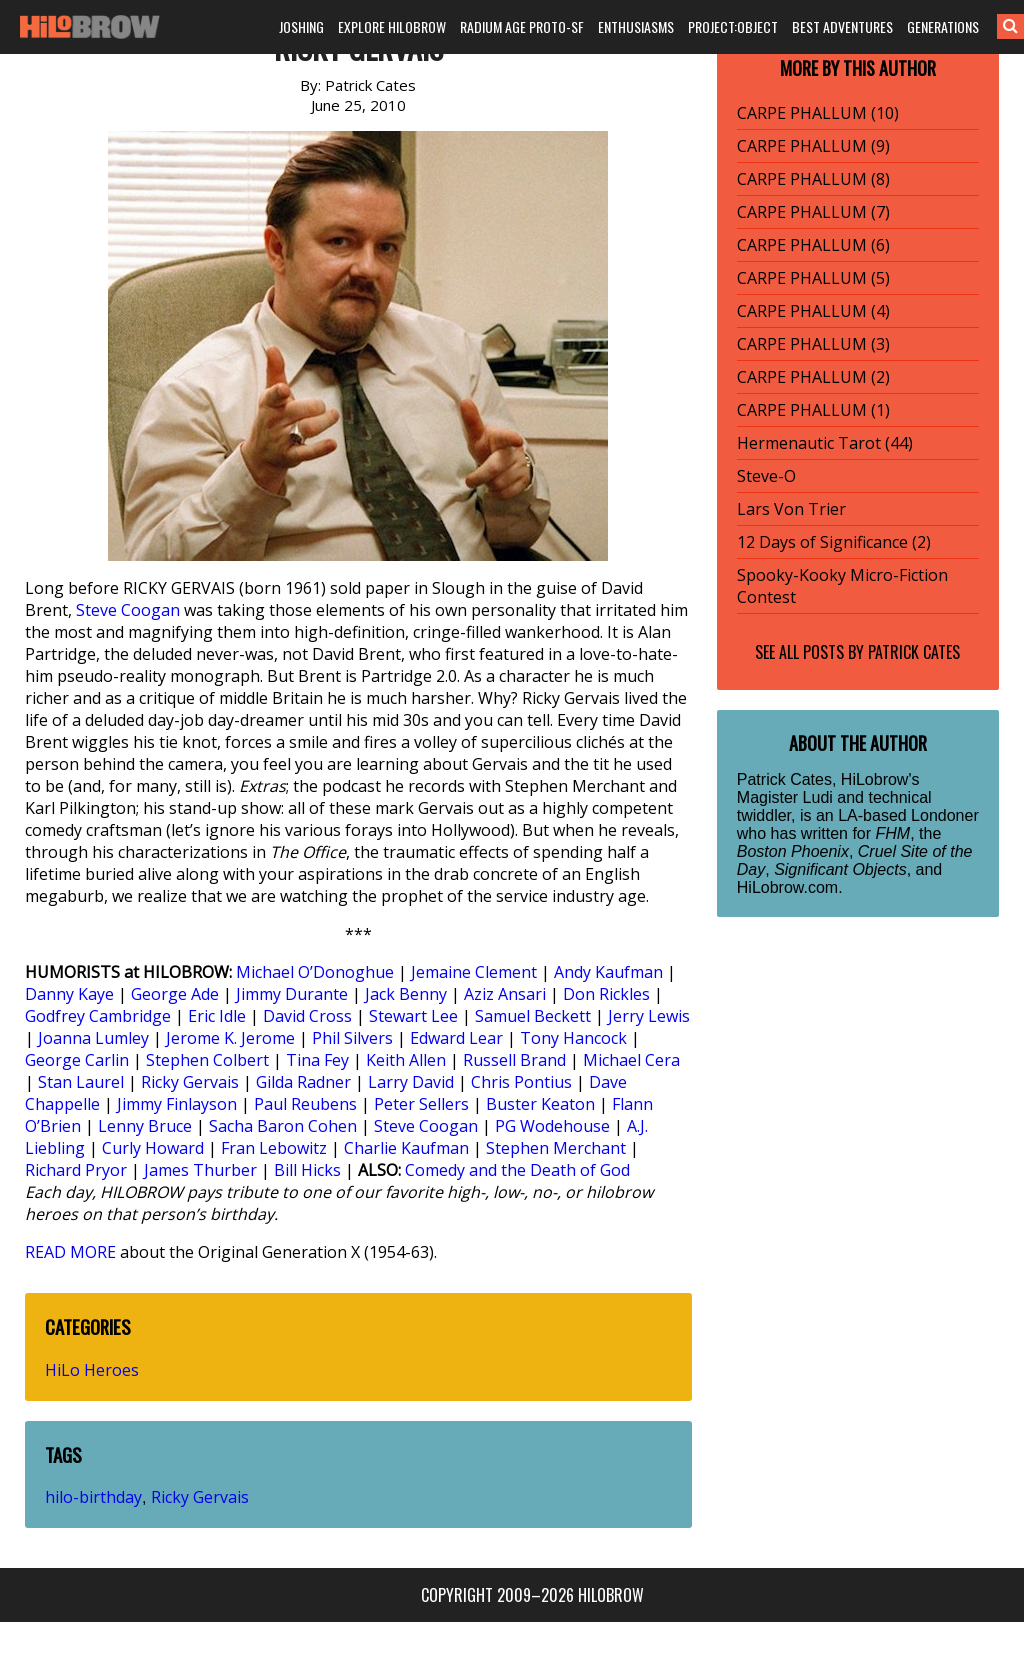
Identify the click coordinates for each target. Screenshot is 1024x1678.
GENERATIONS (943, 26)
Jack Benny (406, 994)
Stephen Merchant (556, 1148)
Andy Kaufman (608, 972)
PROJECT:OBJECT (733, 26)
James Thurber (200, 1170)
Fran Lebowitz (274, 1148)
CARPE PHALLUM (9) (813, 146)
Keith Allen (406, 1060)
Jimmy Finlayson (177, 1104)
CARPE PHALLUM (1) (813, 410)
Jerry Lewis (649, 1016)
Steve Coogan (128, 610)
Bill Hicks (307, 1170)
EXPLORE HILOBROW (392, 26)
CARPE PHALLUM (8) (813, 179)
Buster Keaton (540, 1104)
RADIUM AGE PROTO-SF (522, 26)
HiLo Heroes (92, 1370)
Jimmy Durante (292, 994)
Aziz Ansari (505, 994)
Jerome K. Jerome (230, 1038)
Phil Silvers (352, 1038)
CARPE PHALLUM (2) (813, 377)
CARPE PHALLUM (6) (813, 245)
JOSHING (301, 26)
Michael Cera (631, 1060)
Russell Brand (514, 1060)
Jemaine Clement (474, 972)
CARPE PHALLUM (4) (813, 311)
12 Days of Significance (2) (834, 542)
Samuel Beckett (533, 1016)
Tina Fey (317, 1060)
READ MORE (70, 1252)
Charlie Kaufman (406, 1148)
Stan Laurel (81, 1082)
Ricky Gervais (190, 1082)
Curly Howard (153, 1148)
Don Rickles (606, 994)
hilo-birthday (93, 1497)
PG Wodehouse (552, 1126)
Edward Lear (456, 1038)
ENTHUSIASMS (636, 26)
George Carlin (77, 1060)
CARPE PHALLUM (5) (813, 278)
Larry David (411, 1082)
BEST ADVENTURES (842, 26)
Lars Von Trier (791, 509)
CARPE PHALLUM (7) (813, 212)
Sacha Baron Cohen (283, 1126)
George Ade (175, 994)
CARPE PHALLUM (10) (818, 113)
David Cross (307, 1016)
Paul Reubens (305, 1104)
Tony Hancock (573, 1038)
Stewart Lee (413, 1016)
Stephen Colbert (207, 1060)
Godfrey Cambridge (98, 1016)
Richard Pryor (76, 1170)
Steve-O (766, 476)
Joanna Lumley (93, 1038)
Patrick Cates (914, 652)
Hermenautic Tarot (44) (825, 443)
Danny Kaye (69, 994)
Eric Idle (217, 1016)
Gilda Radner (303, 1082)
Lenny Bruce (145, 1126)
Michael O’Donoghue (315, 972)
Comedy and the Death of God (517, 1170)
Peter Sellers (421, 1104)
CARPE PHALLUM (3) (813, 344)
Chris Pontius (521, 1082)
